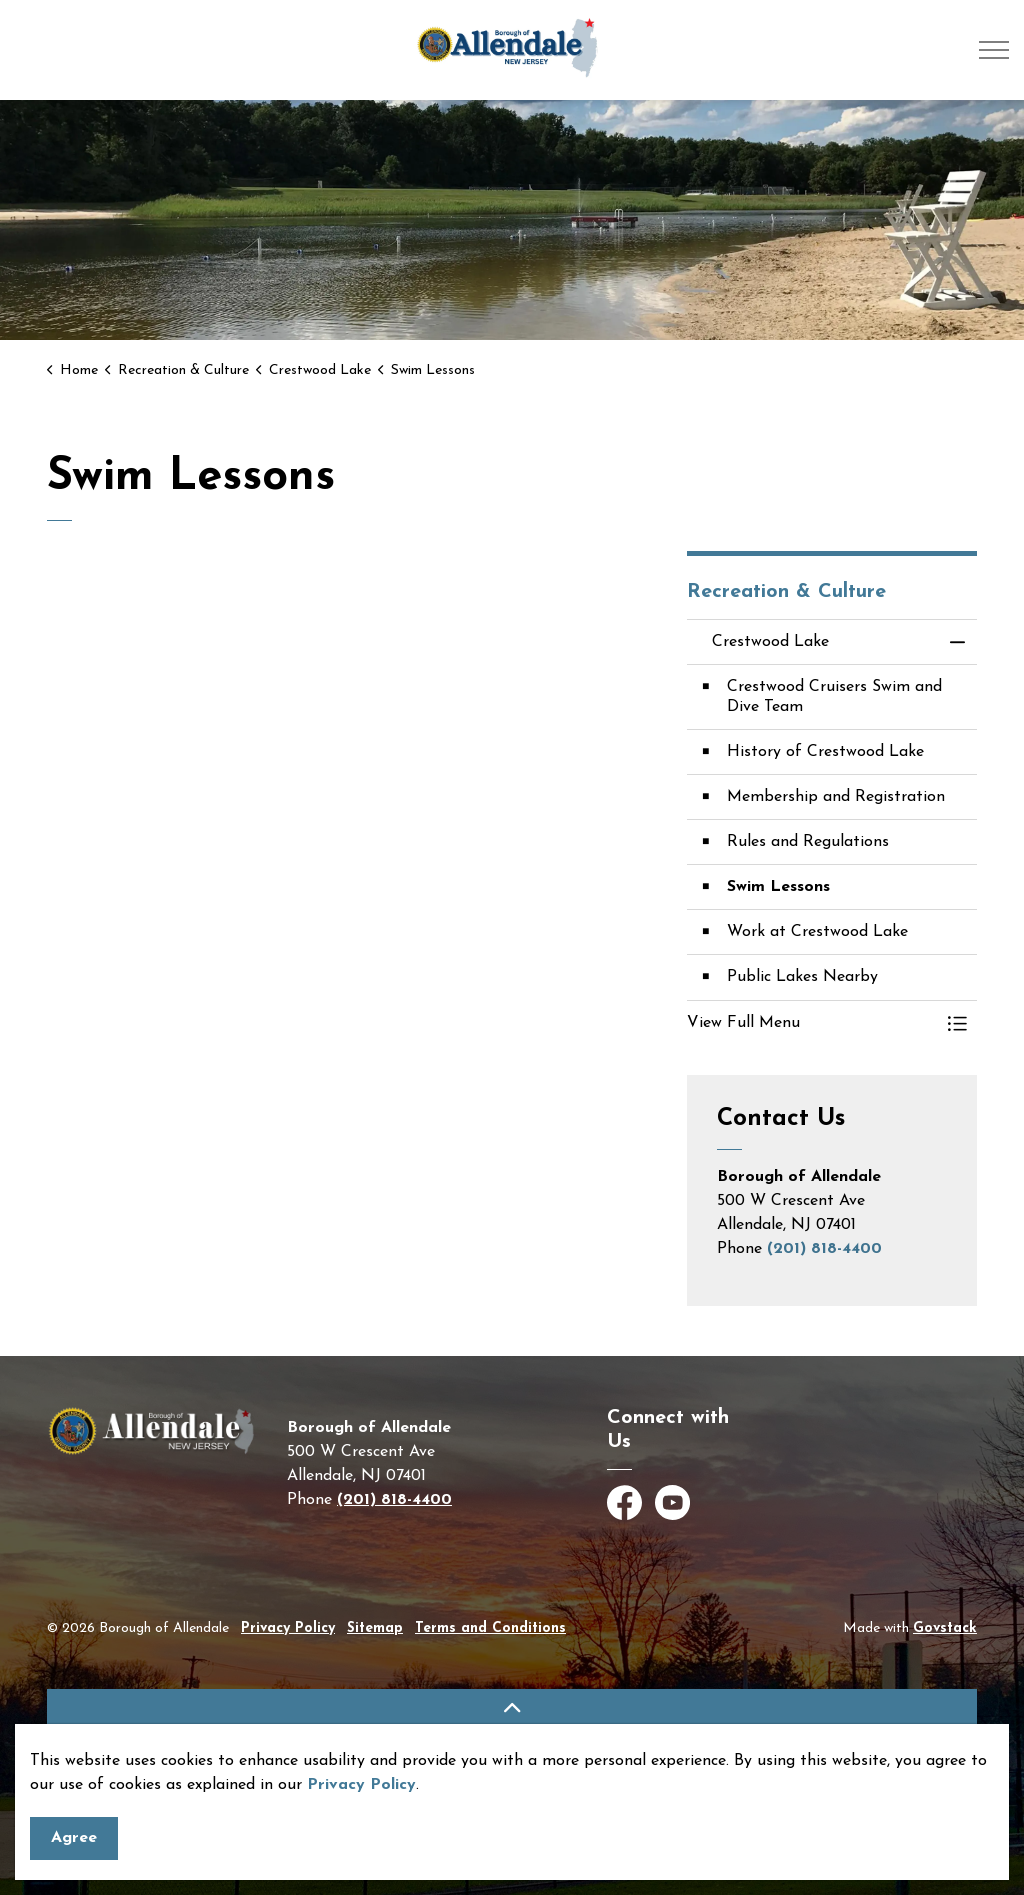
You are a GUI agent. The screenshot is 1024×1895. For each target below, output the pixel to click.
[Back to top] (512, 1711)
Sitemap (375, 1628)
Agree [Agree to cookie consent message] (74, 1838)
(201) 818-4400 (824, 1249)
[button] (812, 1023)
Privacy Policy (361, 1785)
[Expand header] (994, 50)
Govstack (945, 1628)
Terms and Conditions (490, 1628)
